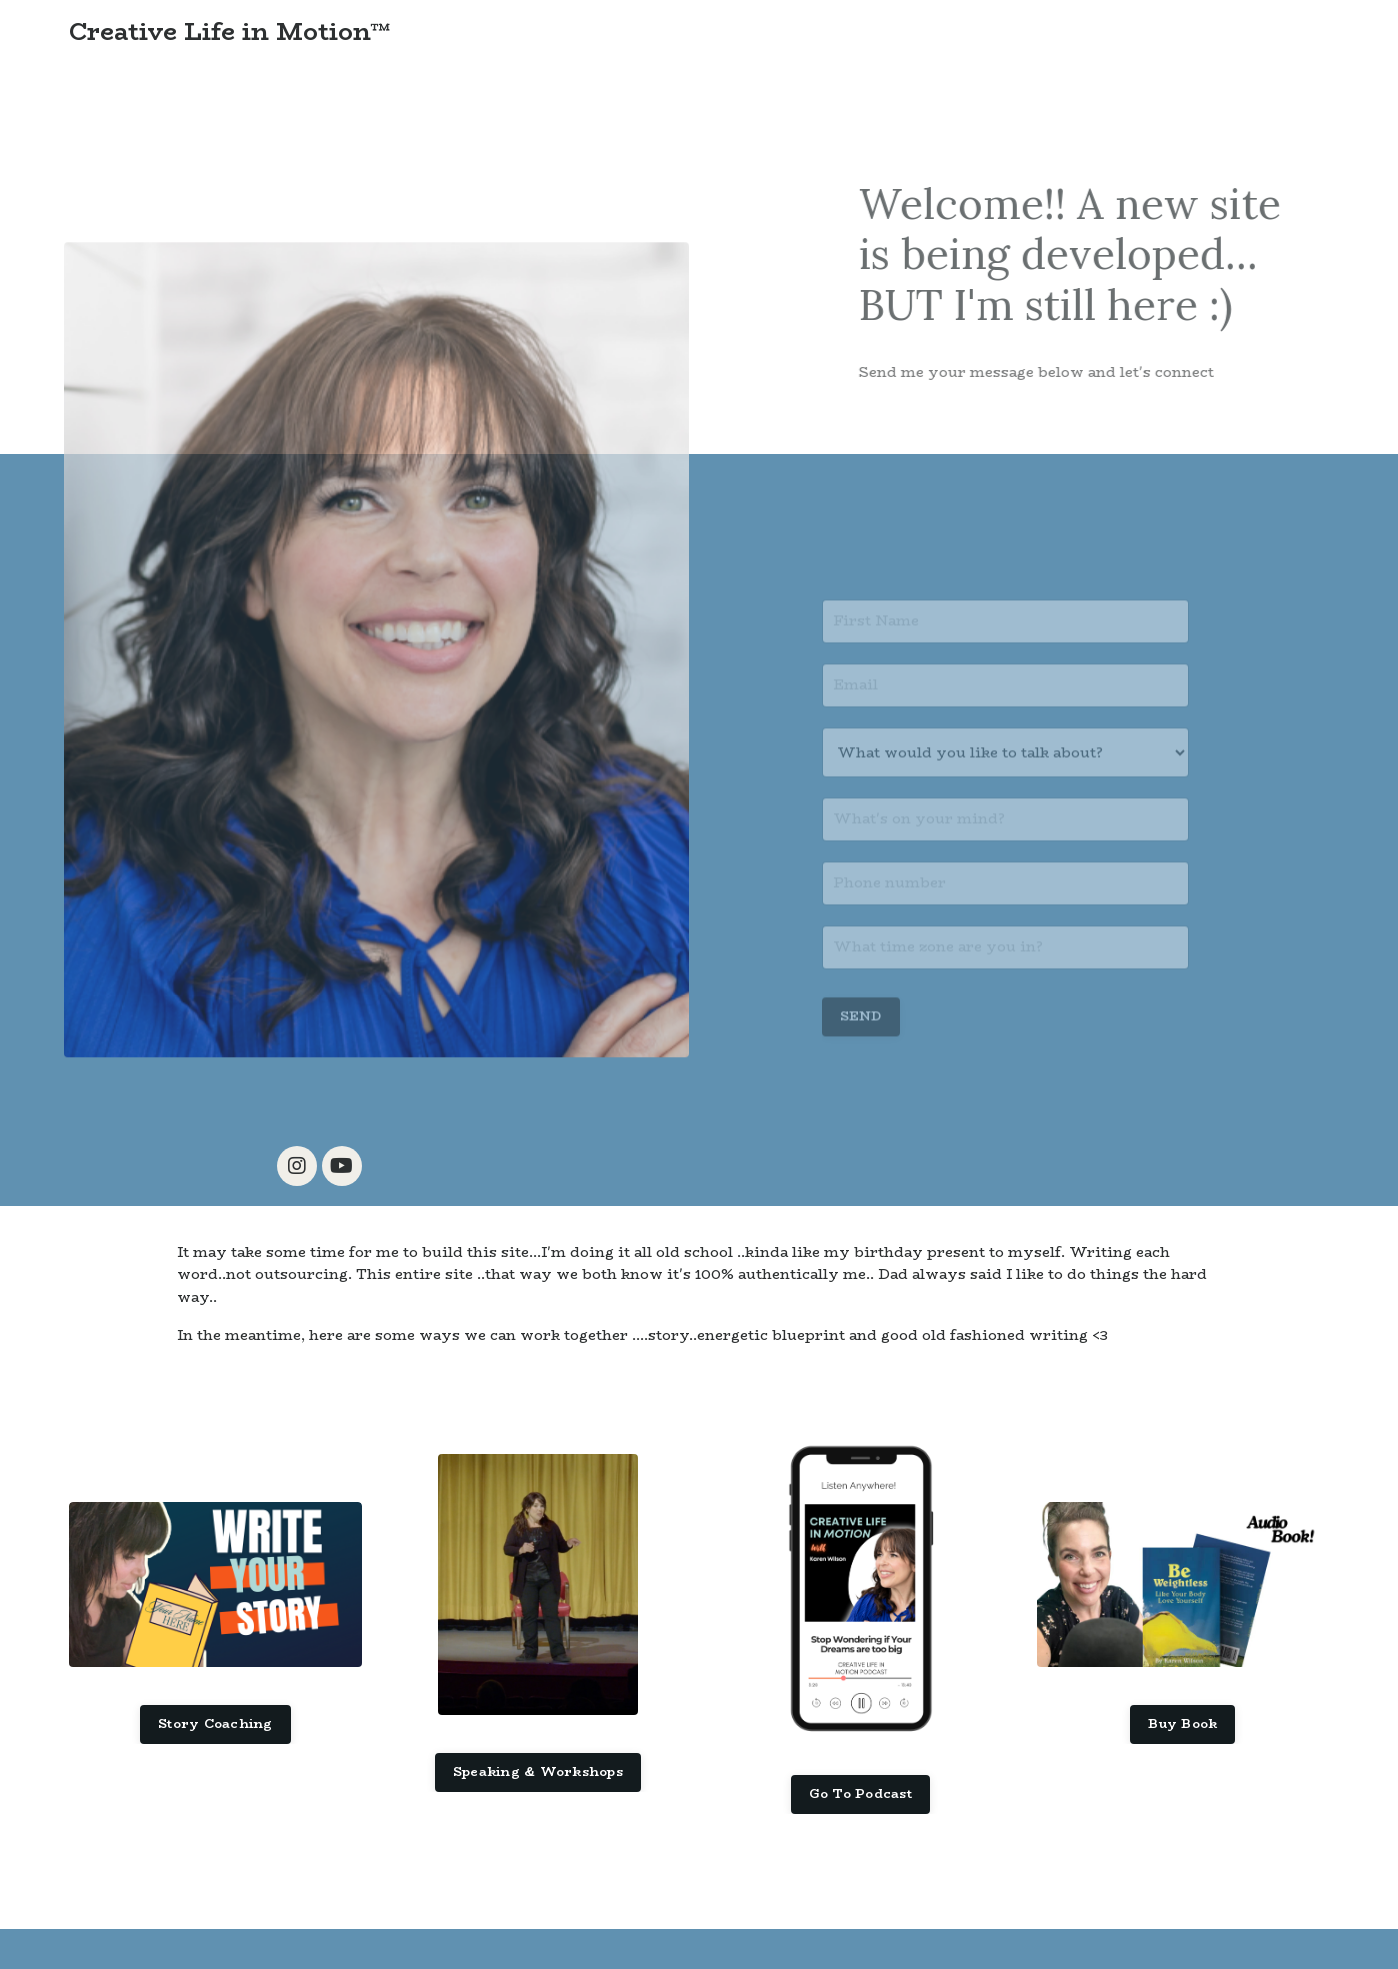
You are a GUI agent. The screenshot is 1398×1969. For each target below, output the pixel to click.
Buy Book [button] (1182, 1723)
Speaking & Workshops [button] (538, 1771)
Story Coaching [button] (215, 1723)
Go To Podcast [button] (860, 1793)
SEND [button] (861, 1038)
